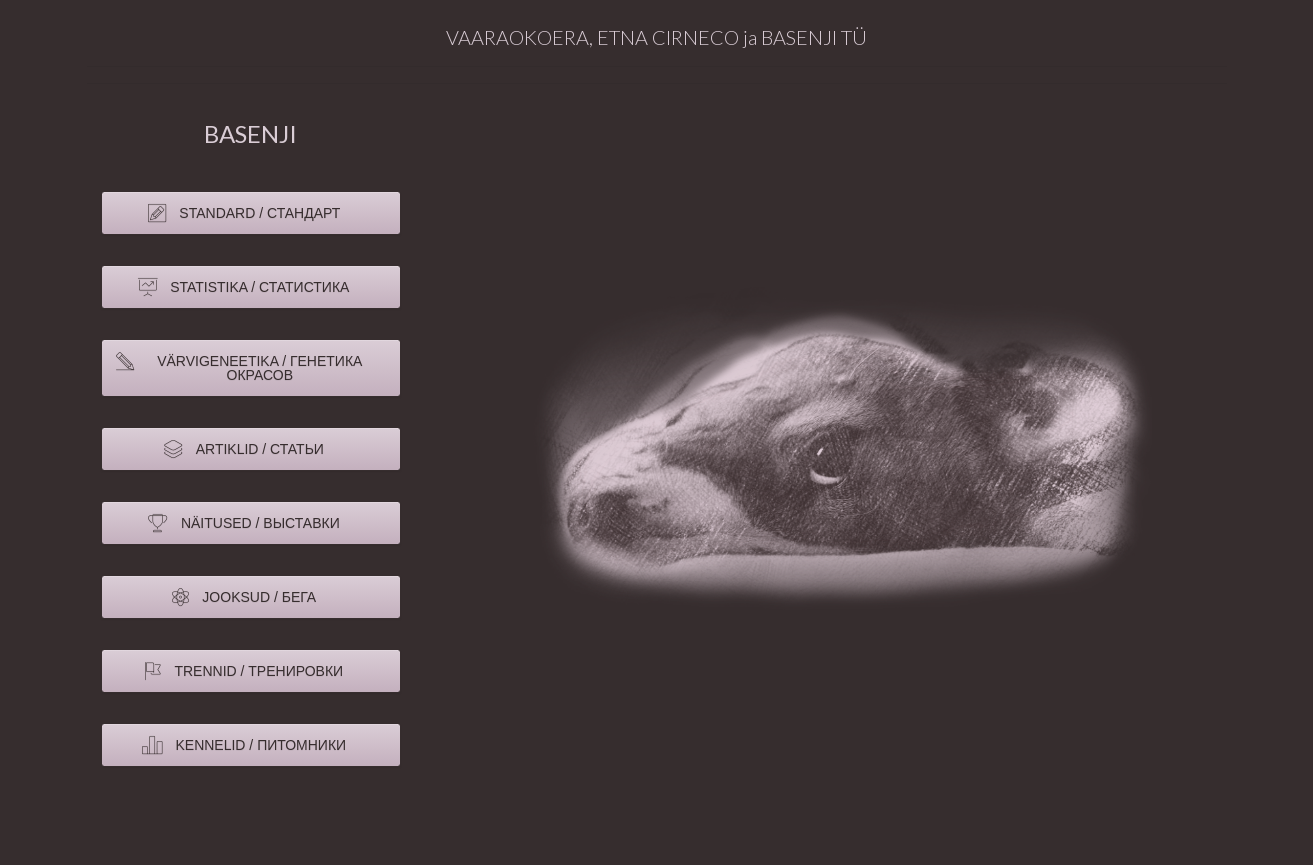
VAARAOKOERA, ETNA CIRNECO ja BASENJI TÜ (656, 37)
